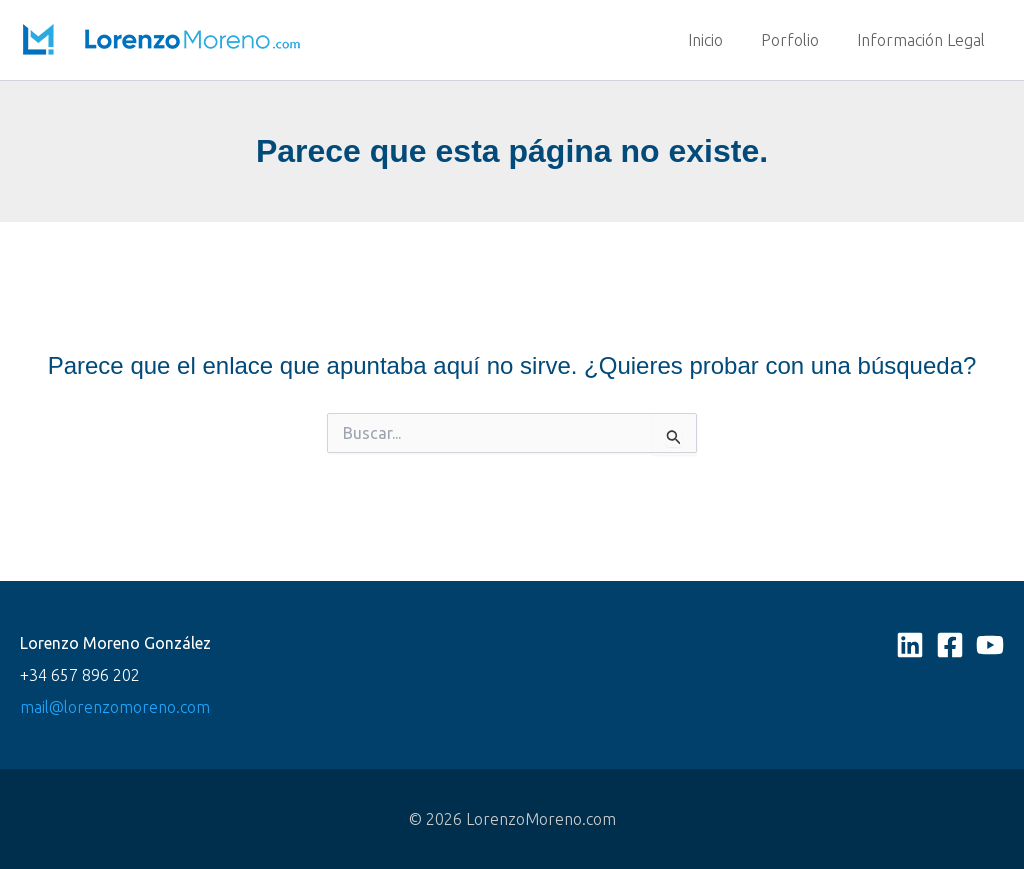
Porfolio (799, 40)
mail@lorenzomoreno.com (115, 707)
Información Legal (924, 40)
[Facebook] (950, 645)
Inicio (720, 40)
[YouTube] (990, 645)
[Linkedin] (910, 645)
